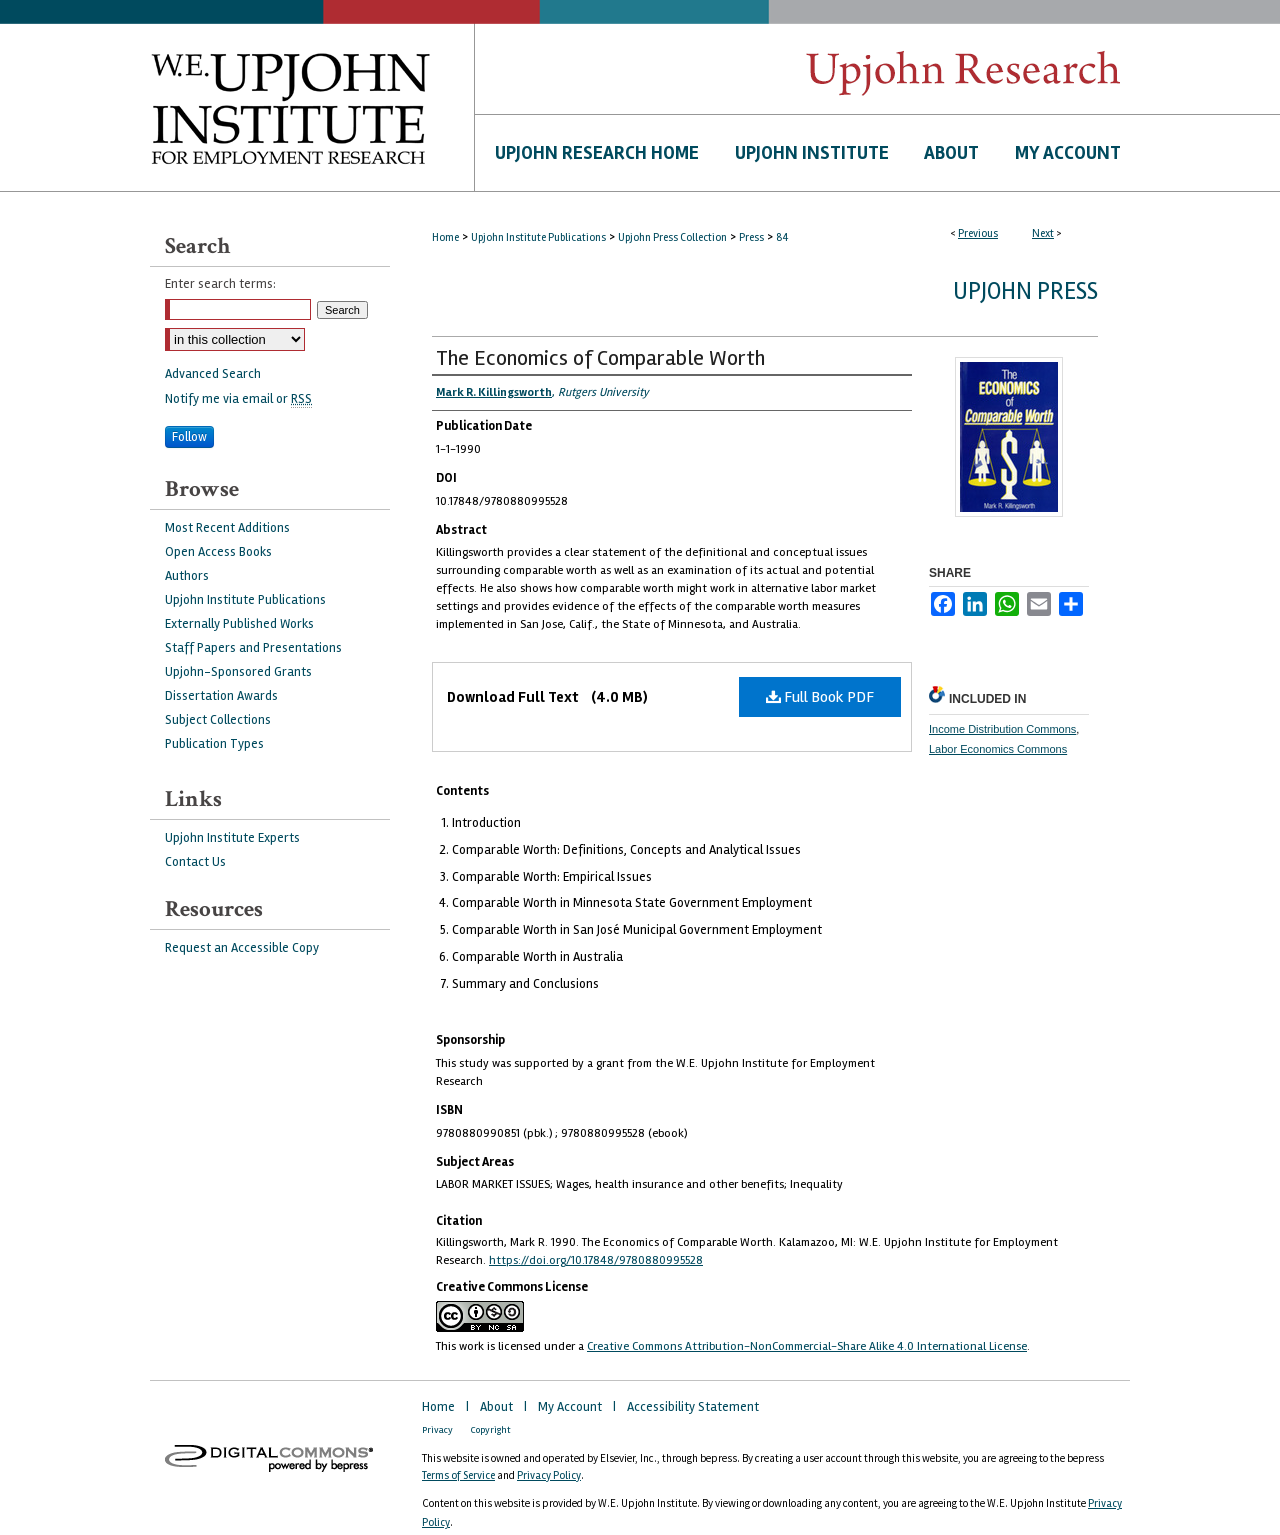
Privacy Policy (549, 1475)
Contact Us (195, 862)
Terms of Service (458, 1475)
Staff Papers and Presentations (253, 648)
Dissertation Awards (221, 696)
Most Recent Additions (227, 528)
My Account (571, 1407)
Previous (978, 233)
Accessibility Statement (693, 1407)
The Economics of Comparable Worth (600, 358)
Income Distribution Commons (1002, 729)
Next (1043, 233)
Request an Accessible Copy (242, 948)
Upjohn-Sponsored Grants (238, 672)
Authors (187, 576)
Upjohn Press (1025, 291)
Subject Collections (218, 720)
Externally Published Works (239, 624)
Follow (189, 437)
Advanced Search (213, 374)
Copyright (491, 1430)
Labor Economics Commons (998, 749)
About (498, 1407)
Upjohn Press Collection (672, 237)
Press (751, 237)
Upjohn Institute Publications (538, 237)
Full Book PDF (820, 697)
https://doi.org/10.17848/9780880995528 (596, 1260)
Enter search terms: (220, 284)
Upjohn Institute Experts (232, 838)
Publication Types (214, 744)
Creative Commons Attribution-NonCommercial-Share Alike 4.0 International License (807, 1346)
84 (782, 237)
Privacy (438, 1430)
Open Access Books (218, 552)
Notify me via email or (238, 399)
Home (445, 237)
